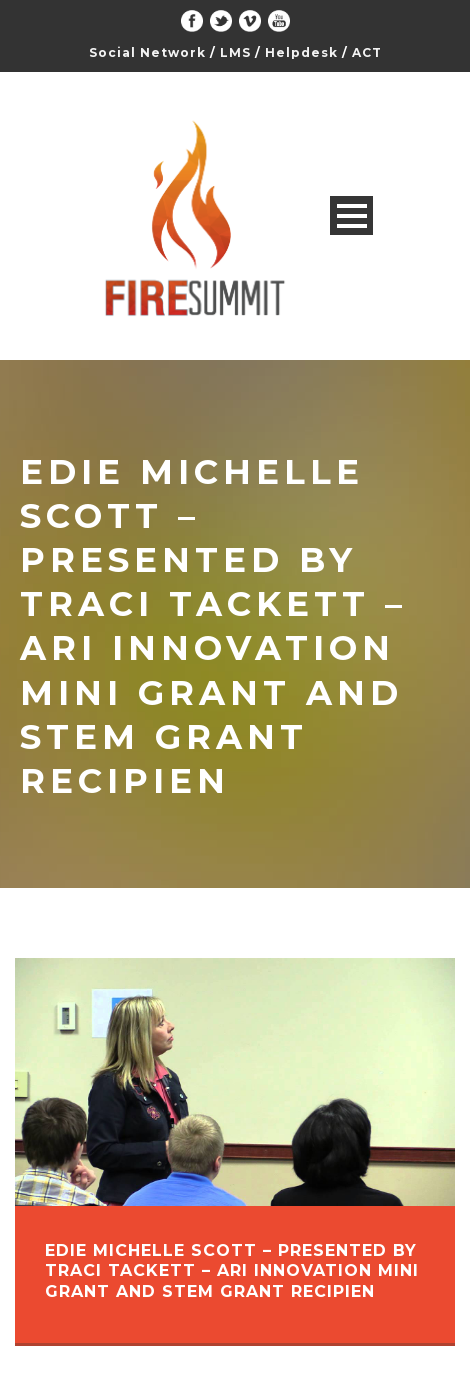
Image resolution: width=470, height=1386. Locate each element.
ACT (367, 52)
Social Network (147, 52)
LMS (235, 52)
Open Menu (351, 215)
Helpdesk (301, 52)
